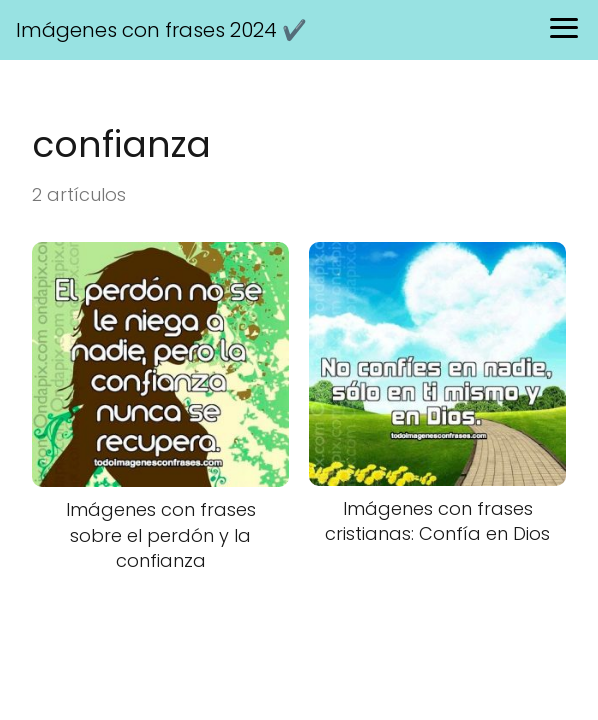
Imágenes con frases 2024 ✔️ (161, 30)
